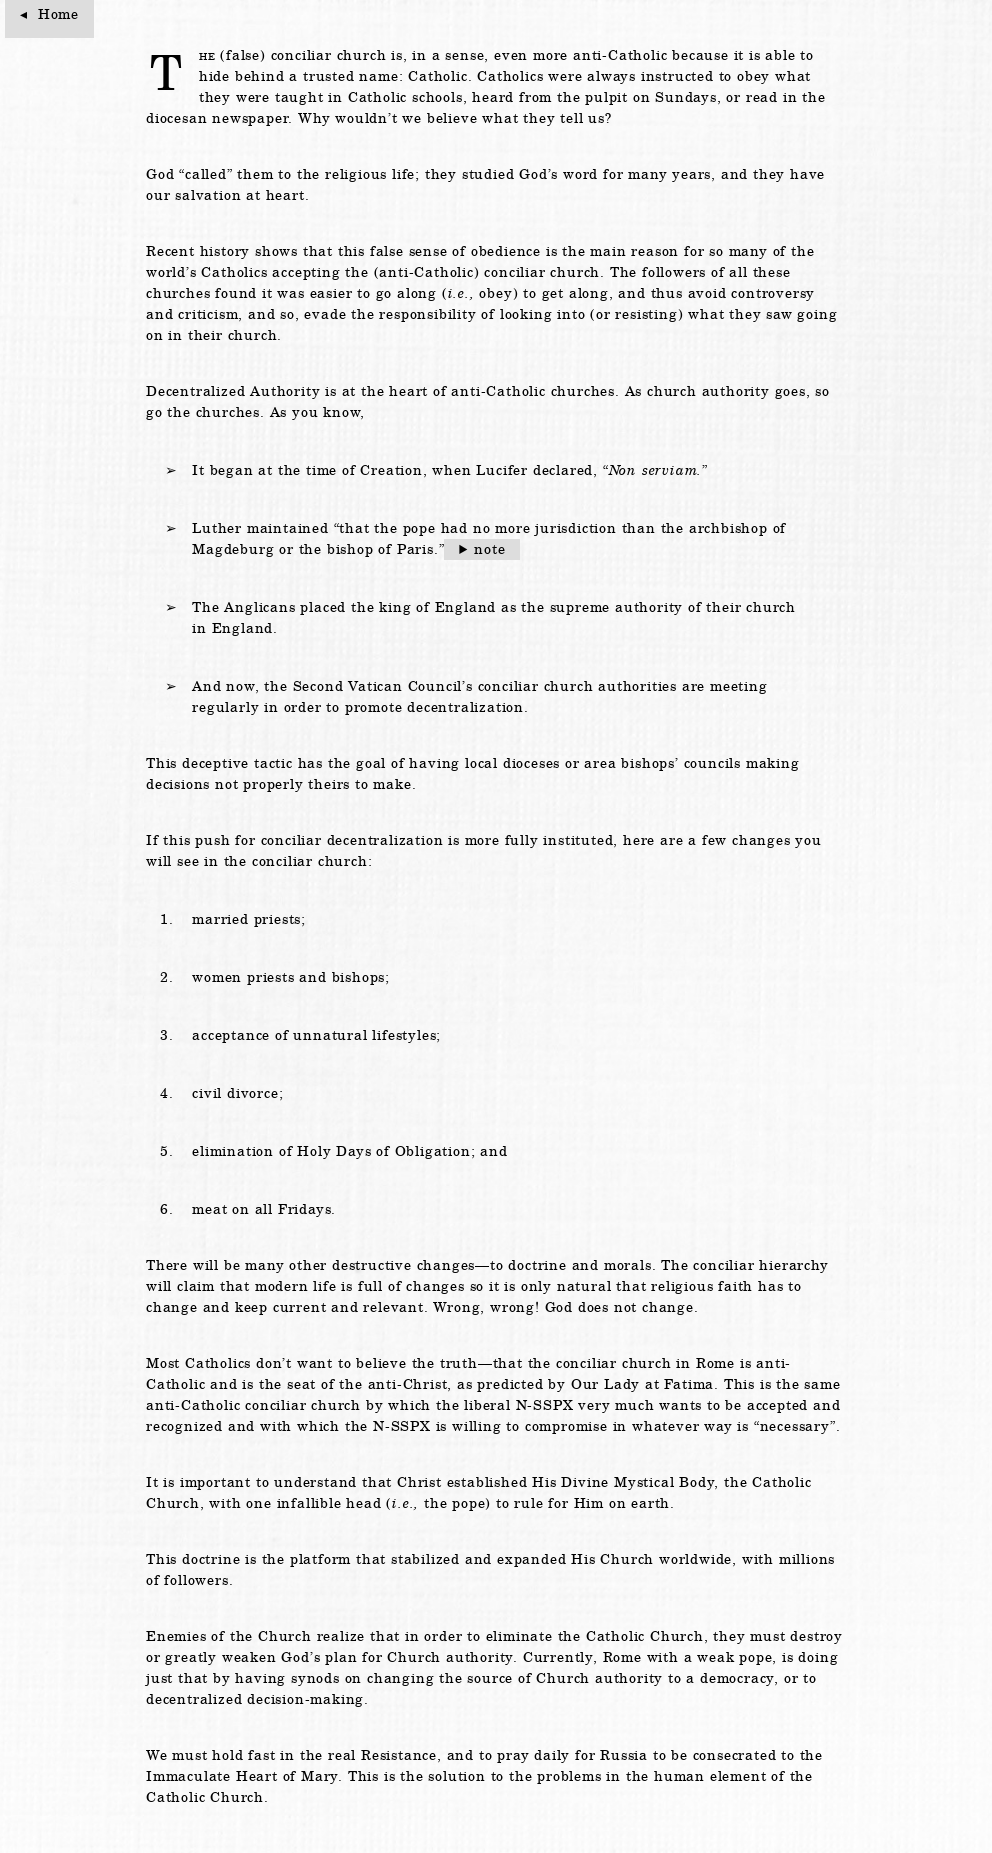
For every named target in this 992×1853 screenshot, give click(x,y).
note (489, 549)
